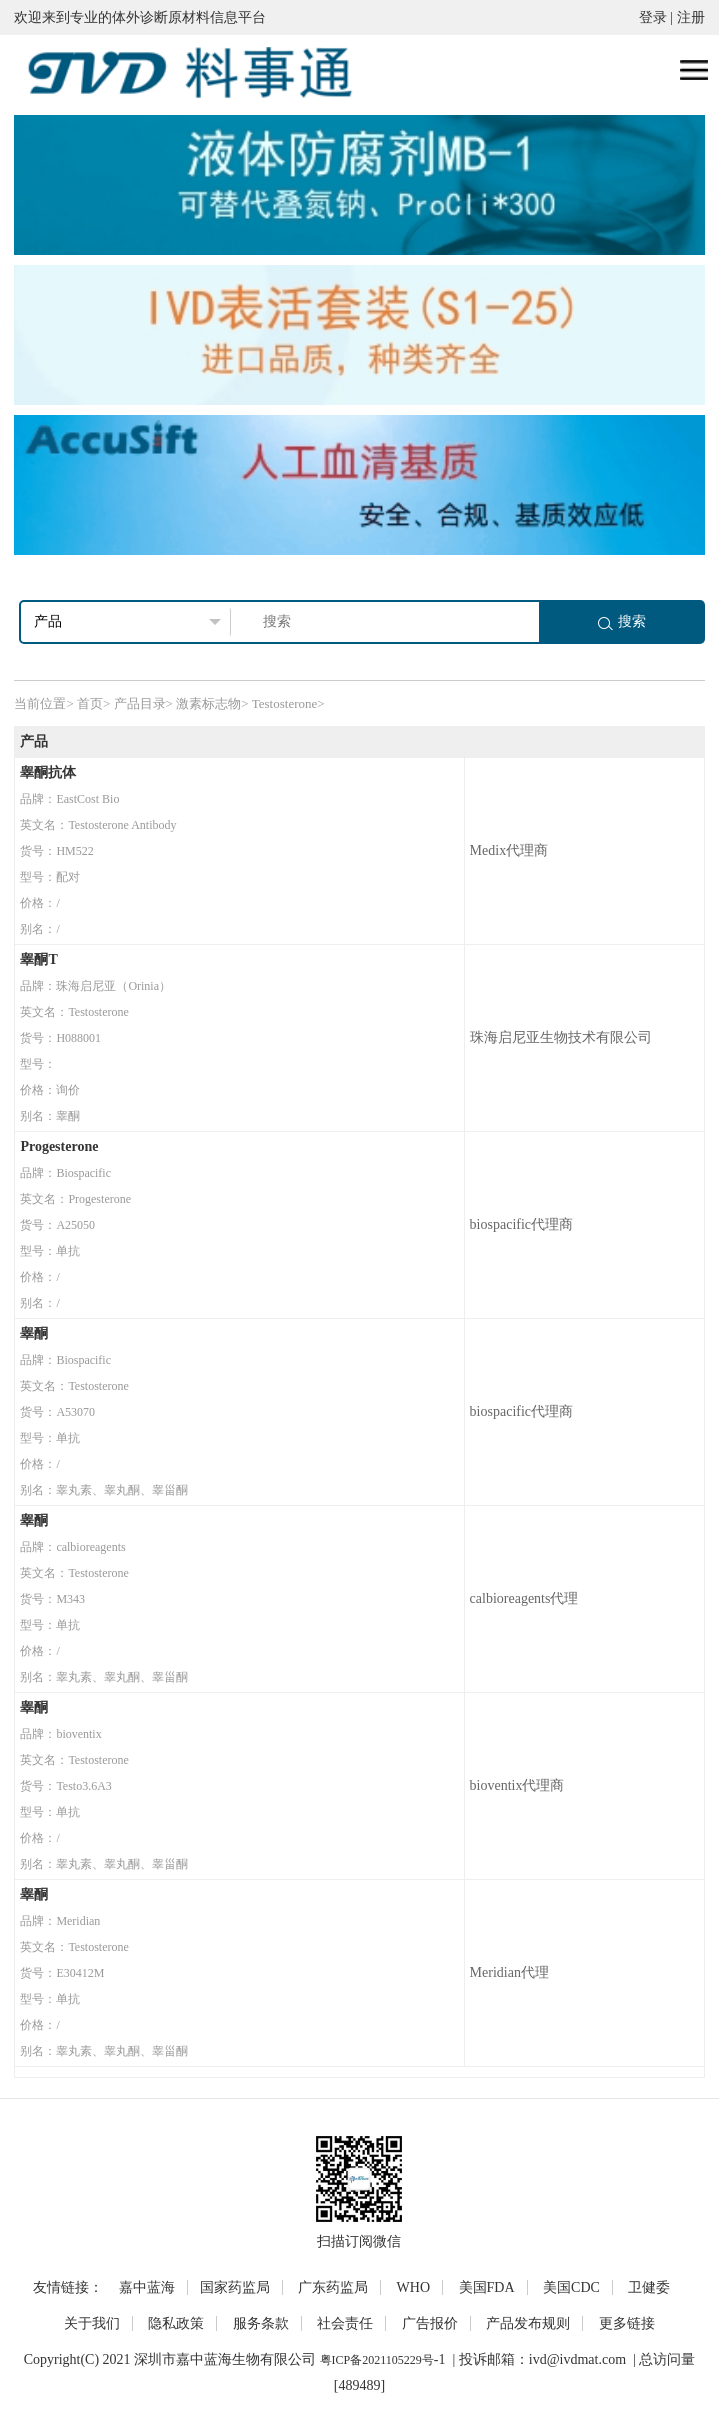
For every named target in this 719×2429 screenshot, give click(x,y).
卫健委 (649, 2287)
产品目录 (140, 703)
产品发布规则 (528, 2323)
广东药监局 (333, 2287)
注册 (691, 17)
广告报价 (430, 2323)
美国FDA (487, 2287)
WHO (413, 2287)
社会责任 (345, 2323)
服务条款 (261, 2323)
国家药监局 (235, 2287)
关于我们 (92, 2323)
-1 (440, 2359)
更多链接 (627, 2323)
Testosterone (285, 703)
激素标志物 (208, 703)
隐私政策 (176, 2323)
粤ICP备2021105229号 (377, 2360)
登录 (653, 17)
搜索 (622, 621)
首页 (90, 703)
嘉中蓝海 (147, 2287)
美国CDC (571, 2287)
